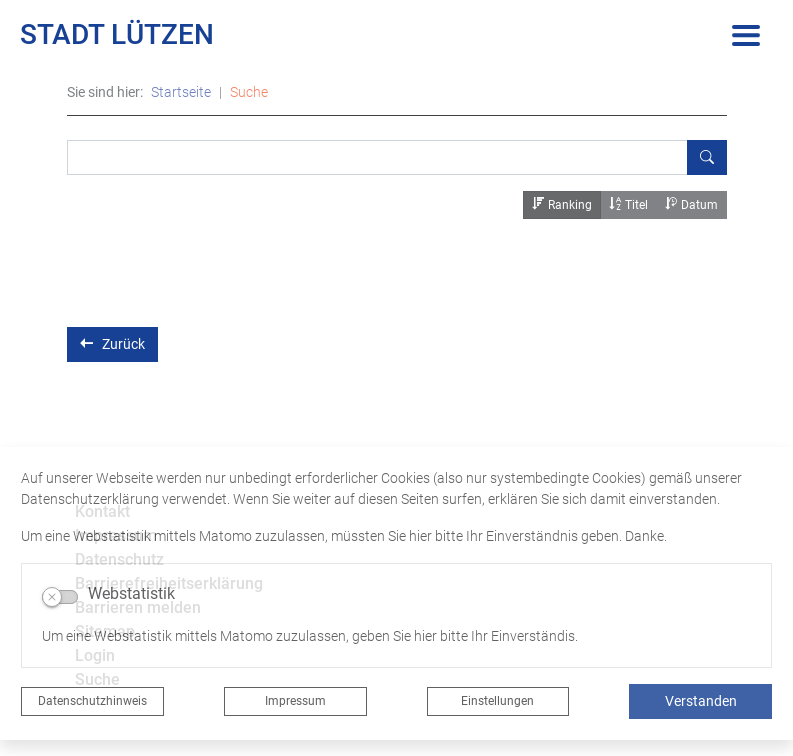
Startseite (181, 92)
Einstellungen (497, 701)
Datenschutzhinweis (92, 701)
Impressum (295, 701)
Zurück (112, 343)
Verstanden (701, 701)
